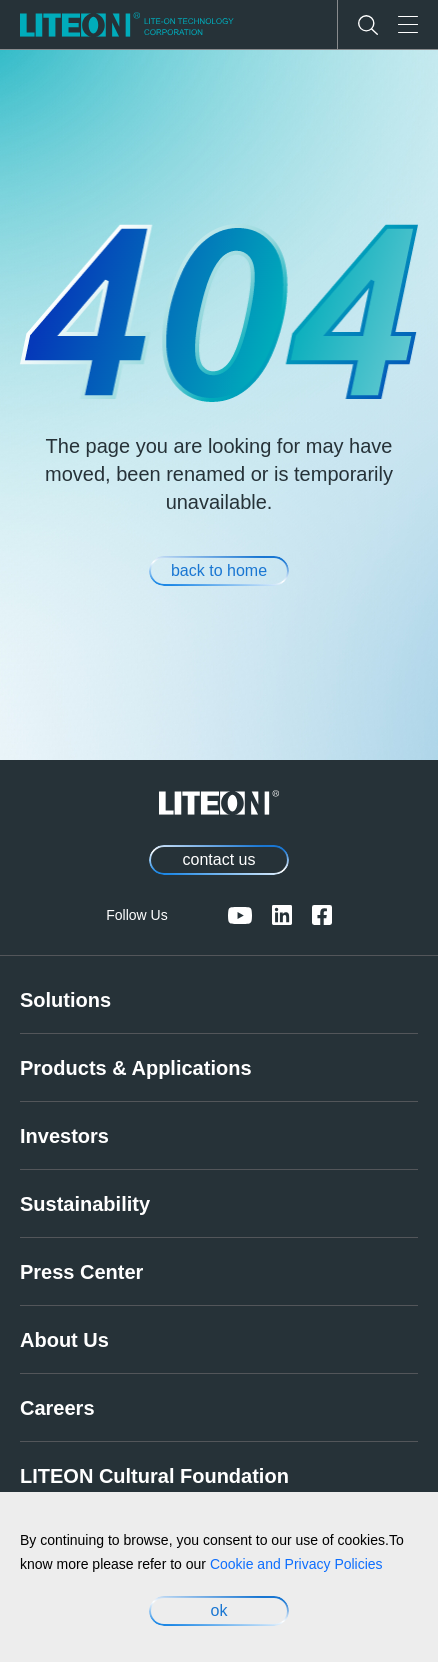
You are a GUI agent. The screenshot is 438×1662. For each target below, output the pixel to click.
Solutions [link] (65, 1000)
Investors (64, 1136)
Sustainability (85, 1204)
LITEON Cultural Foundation (154, 1476)
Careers (57, 1408)
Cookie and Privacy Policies (296, 1564)
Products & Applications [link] (136, 1068)
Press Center (81, 1272)
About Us (64, 1340)
